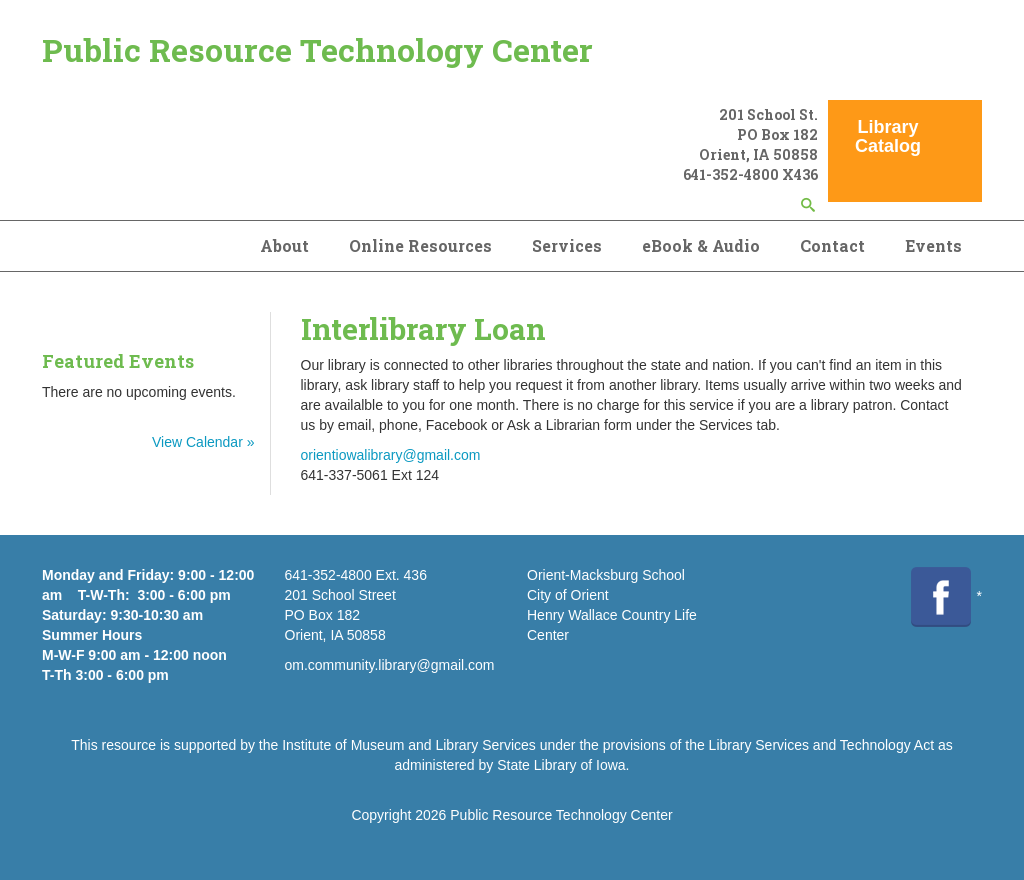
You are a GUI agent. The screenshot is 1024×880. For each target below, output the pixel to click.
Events (933, 245)
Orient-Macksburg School (606, 575)
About (284, 245)
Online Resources (420, 245)
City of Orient (568, 595)
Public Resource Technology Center (317, 49)
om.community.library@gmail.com (390, 665)
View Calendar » (203, 442)
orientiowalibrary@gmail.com (391, 455)
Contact (832, 245)
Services (567, 245)
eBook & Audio (701, 245)
